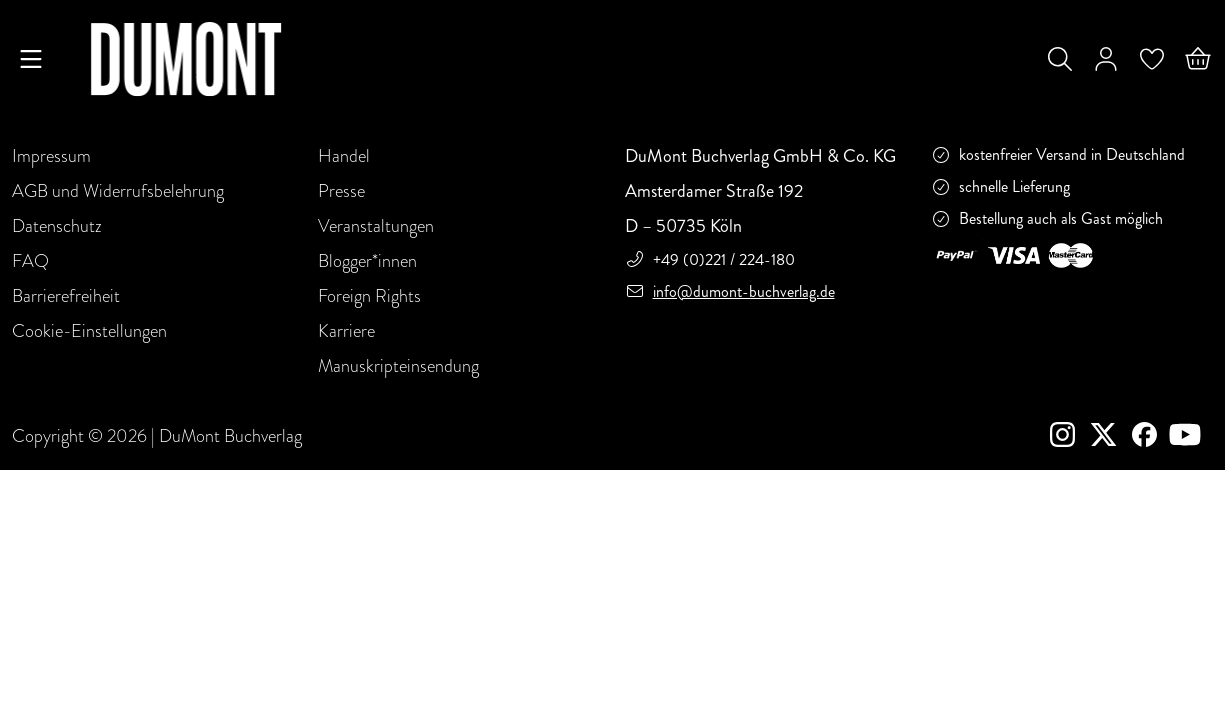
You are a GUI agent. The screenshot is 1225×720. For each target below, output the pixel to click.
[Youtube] (1189, 437)
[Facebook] (1148, 437)
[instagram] (1070, 437)
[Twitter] (1111, 437)
